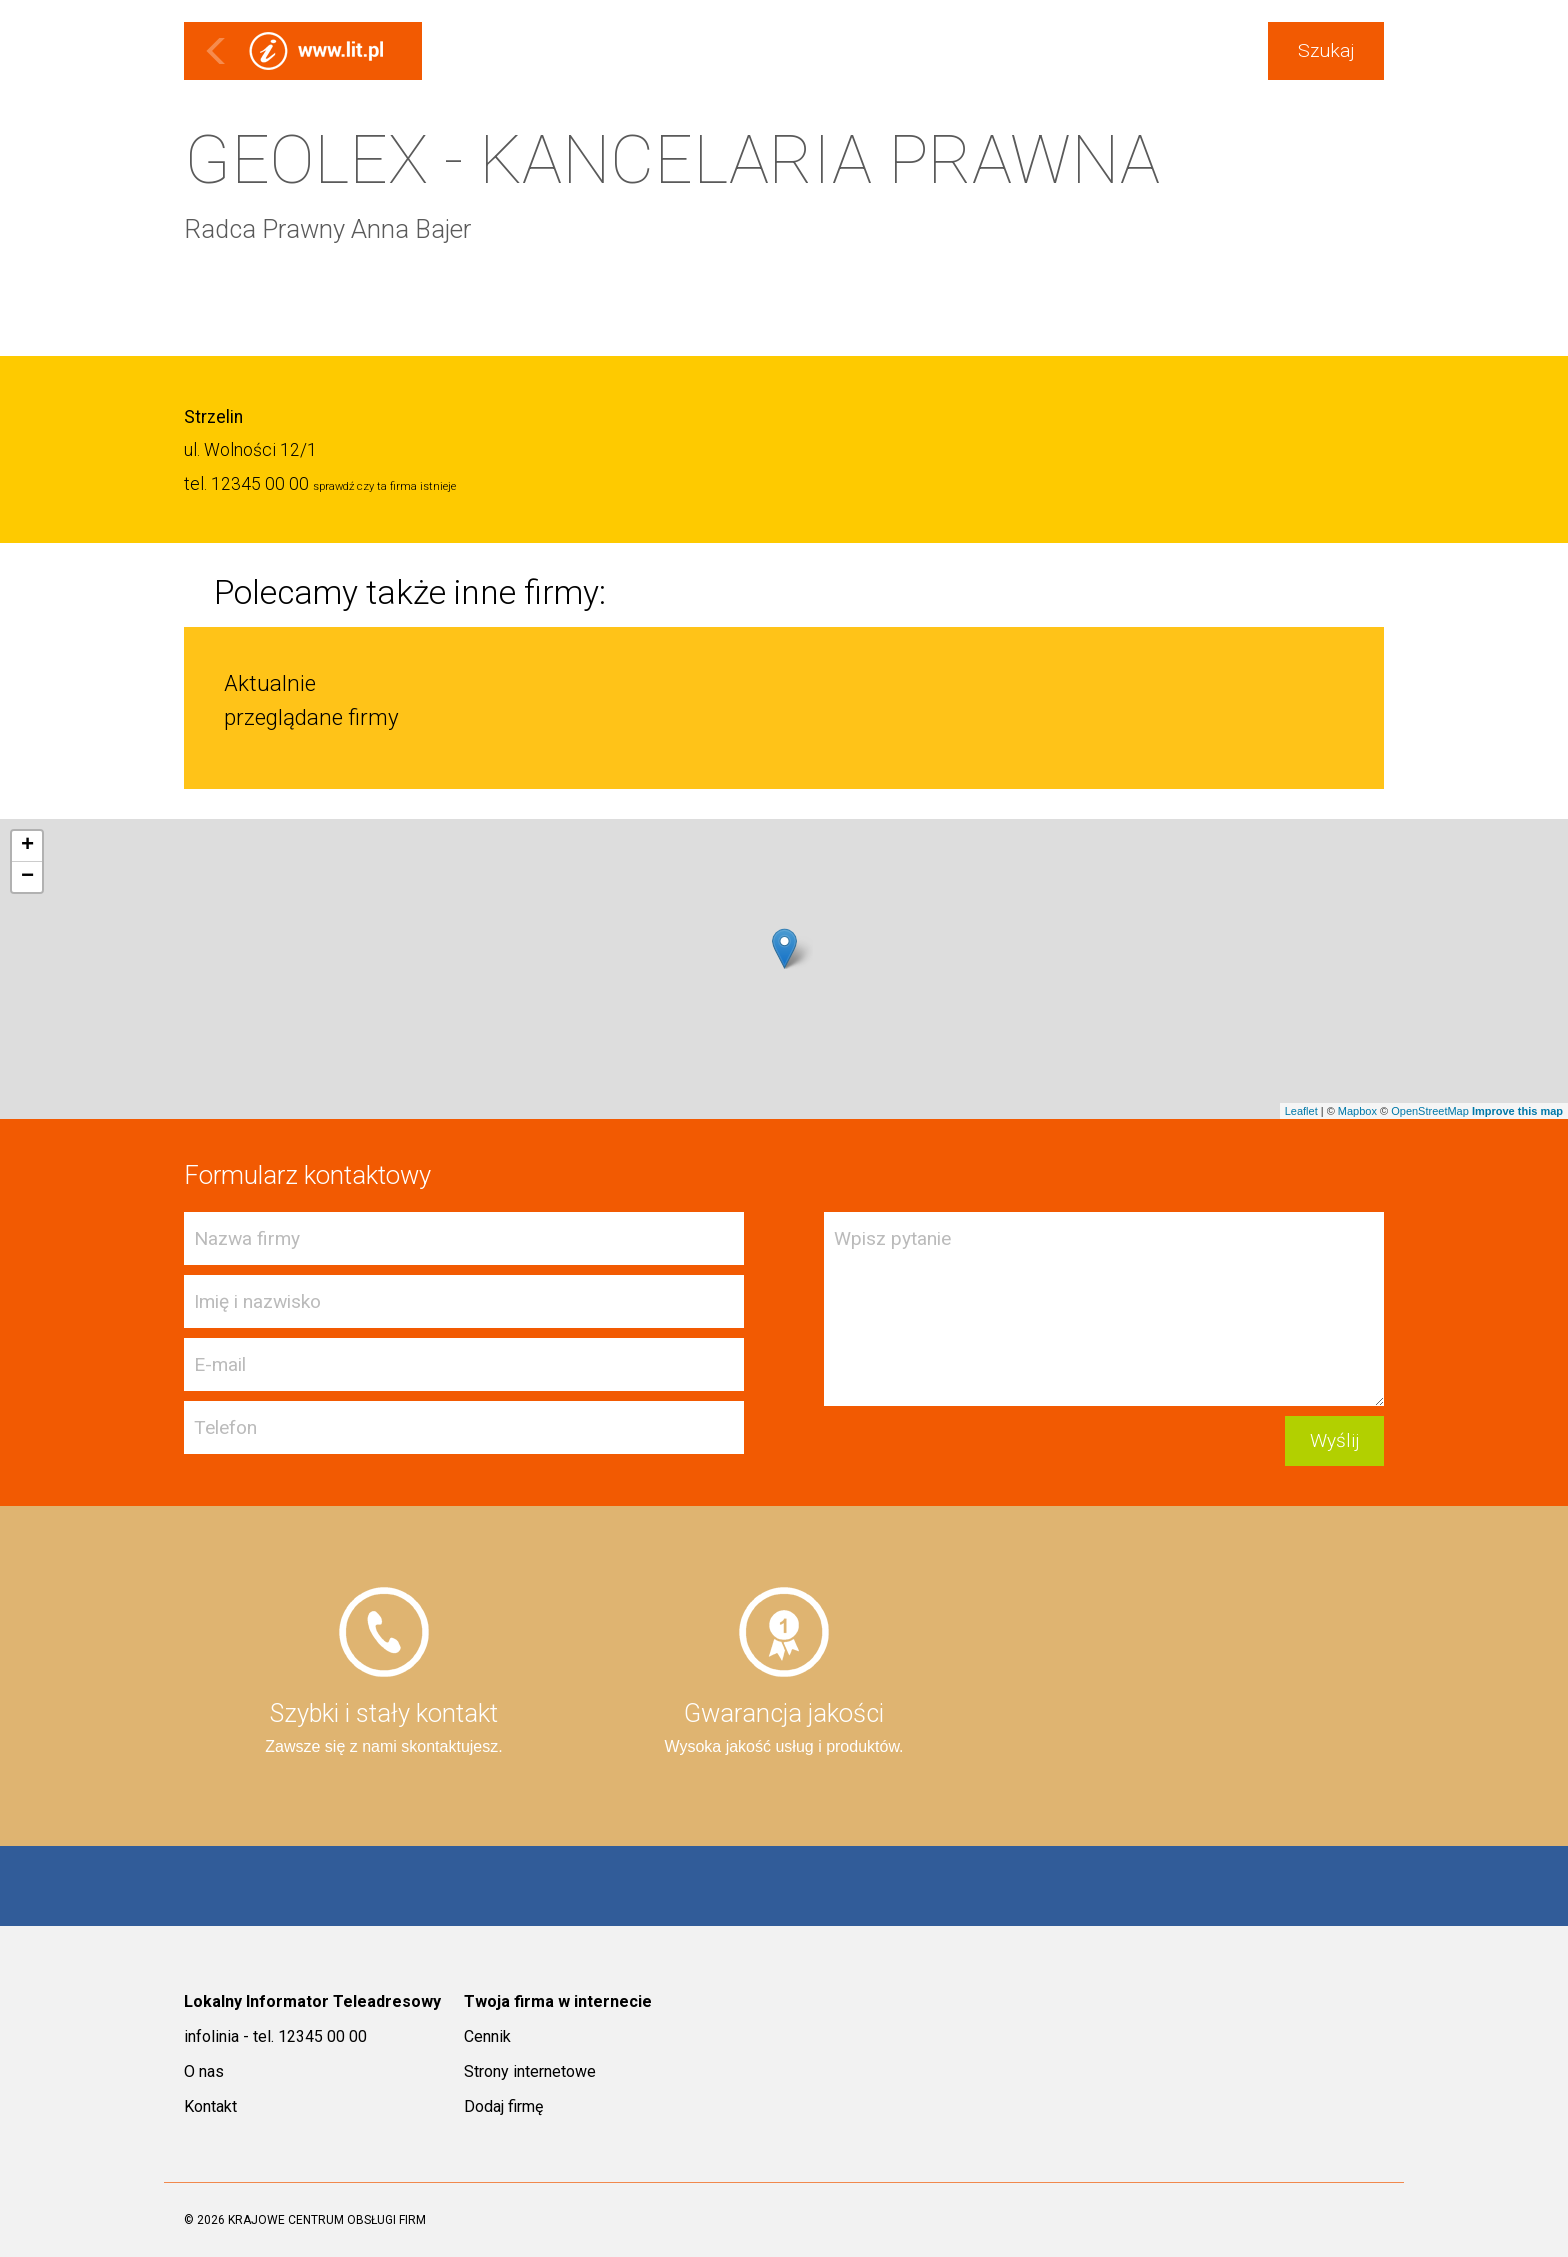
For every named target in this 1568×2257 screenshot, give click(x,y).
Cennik (487, 2036)
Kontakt (210, 2106)
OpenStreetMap (1430, 1111)
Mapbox (1357, 1111)
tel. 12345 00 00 (246, 484)
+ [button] (27, 846)
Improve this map (1517, 1111)
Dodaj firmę (503, 2106)
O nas (204, 2071)
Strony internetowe (530, 2071)
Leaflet (1301, 1111)
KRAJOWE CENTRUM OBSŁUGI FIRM (327, 2220)
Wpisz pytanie (1104, 1309)
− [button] (27, 877)
